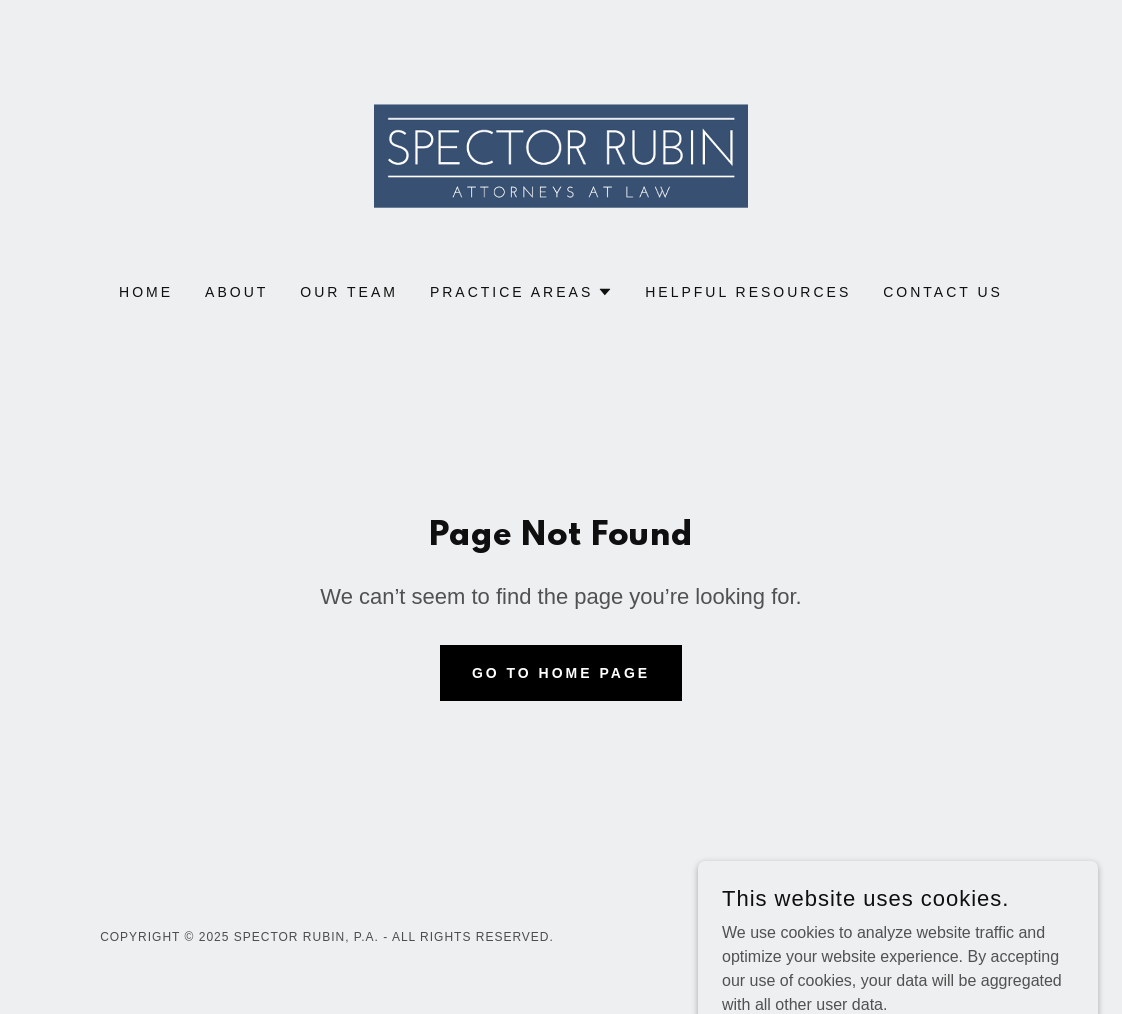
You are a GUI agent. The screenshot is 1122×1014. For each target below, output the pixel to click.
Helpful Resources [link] (748, 292)
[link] (561, 154)
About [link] (236, 292)
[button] (521, 292)
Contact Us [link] (943, 292)
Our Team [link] (349, 292)
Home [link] (146, 292)
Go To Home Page (561, 673)
